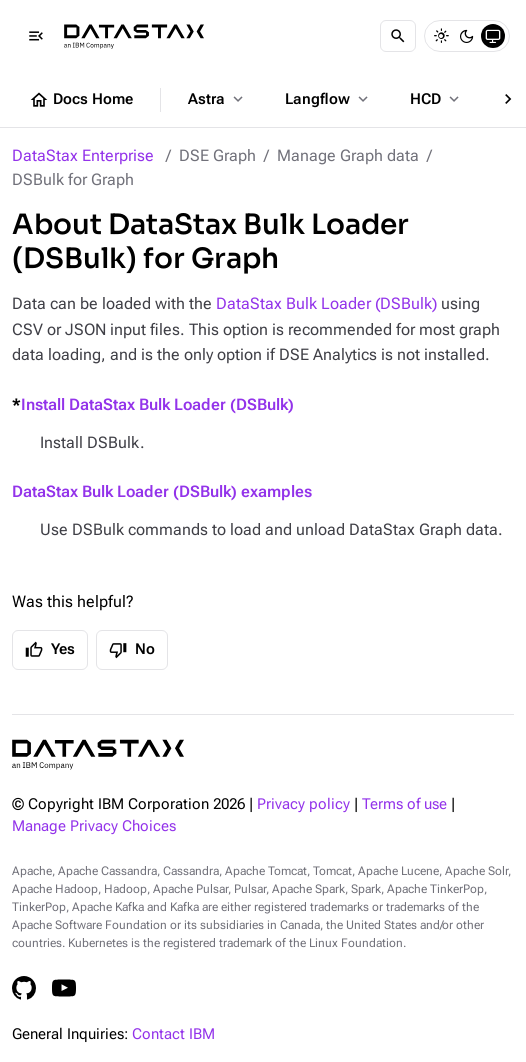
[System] (493, 36)
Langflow (328, 99)
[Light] (441, 36)
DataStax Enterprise (83, 155)
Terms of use (404, 804)
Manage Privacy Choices (94, 826)
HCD (436, 99)
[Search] (398, 36)
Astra (217, 99)
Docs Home (81, 100)
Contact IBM (173, 1034)
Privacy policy (303, 804)
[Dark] (467, 36)
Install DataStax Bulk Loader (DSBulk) (157, 404)
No (132, 650)
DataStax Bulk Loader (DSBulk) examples (162, 491)
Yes (50, 650)
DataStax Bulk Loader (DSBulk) (326, 303)
